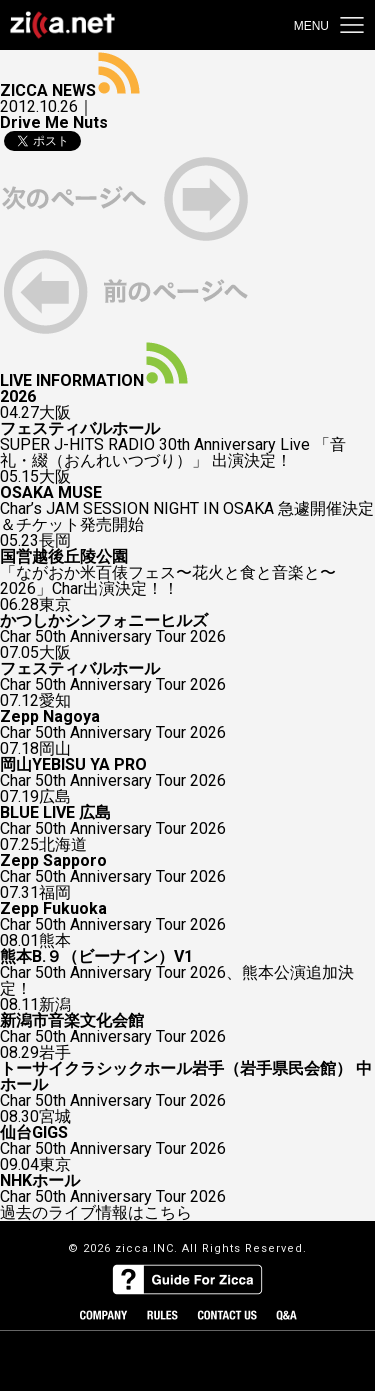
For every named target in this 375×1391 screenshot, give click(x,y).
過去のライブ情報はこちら (96, 1213)
